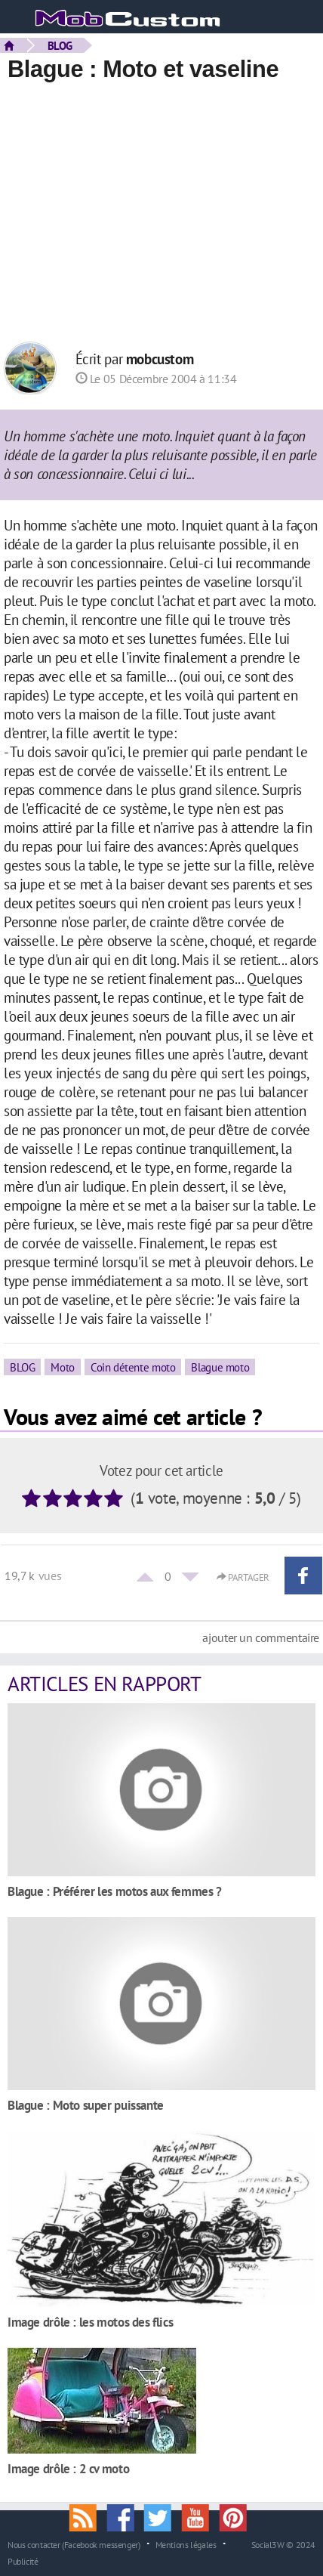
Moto (62, 1367)
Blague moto (220, 1367)
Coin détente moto (133, 1367)
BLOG (60, 45)
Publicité (23, 2560)
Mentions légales (186, 2544)
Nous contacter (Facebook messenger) (74, 2544)
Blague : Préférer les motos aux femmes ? (115, 1891)
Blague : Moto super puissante (86, 2105)
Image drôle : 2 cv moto (68, 2468)
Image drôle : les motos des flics (90, 2321)
